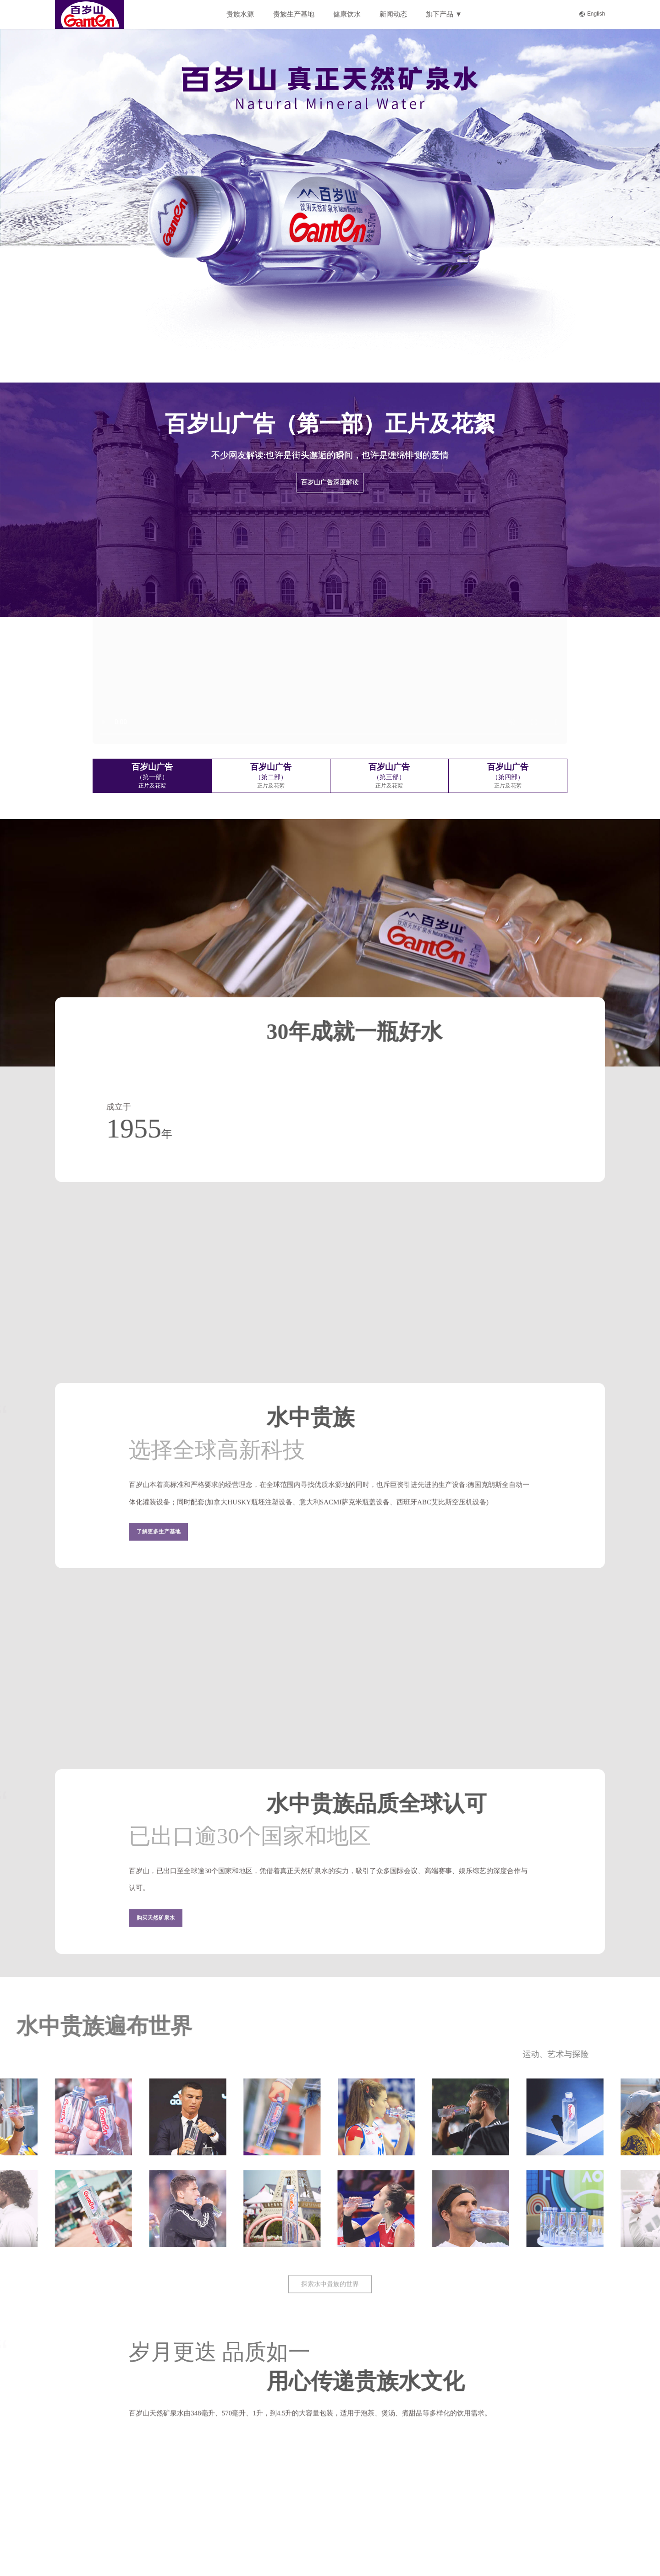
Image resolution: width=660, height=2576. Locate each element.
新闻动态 (393, 14)
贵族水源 (240, 14)
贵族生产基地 (293, 14)
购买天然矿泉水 (156, 1928)
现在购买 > (373, 323)
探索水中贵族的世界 (330, 2295)
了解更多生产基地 (159, 1543)
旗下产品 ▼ (444, 14)
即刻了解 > (286, 323)
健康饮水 (347, 14)
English (592, 14)
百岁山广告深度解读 (330, 482)
